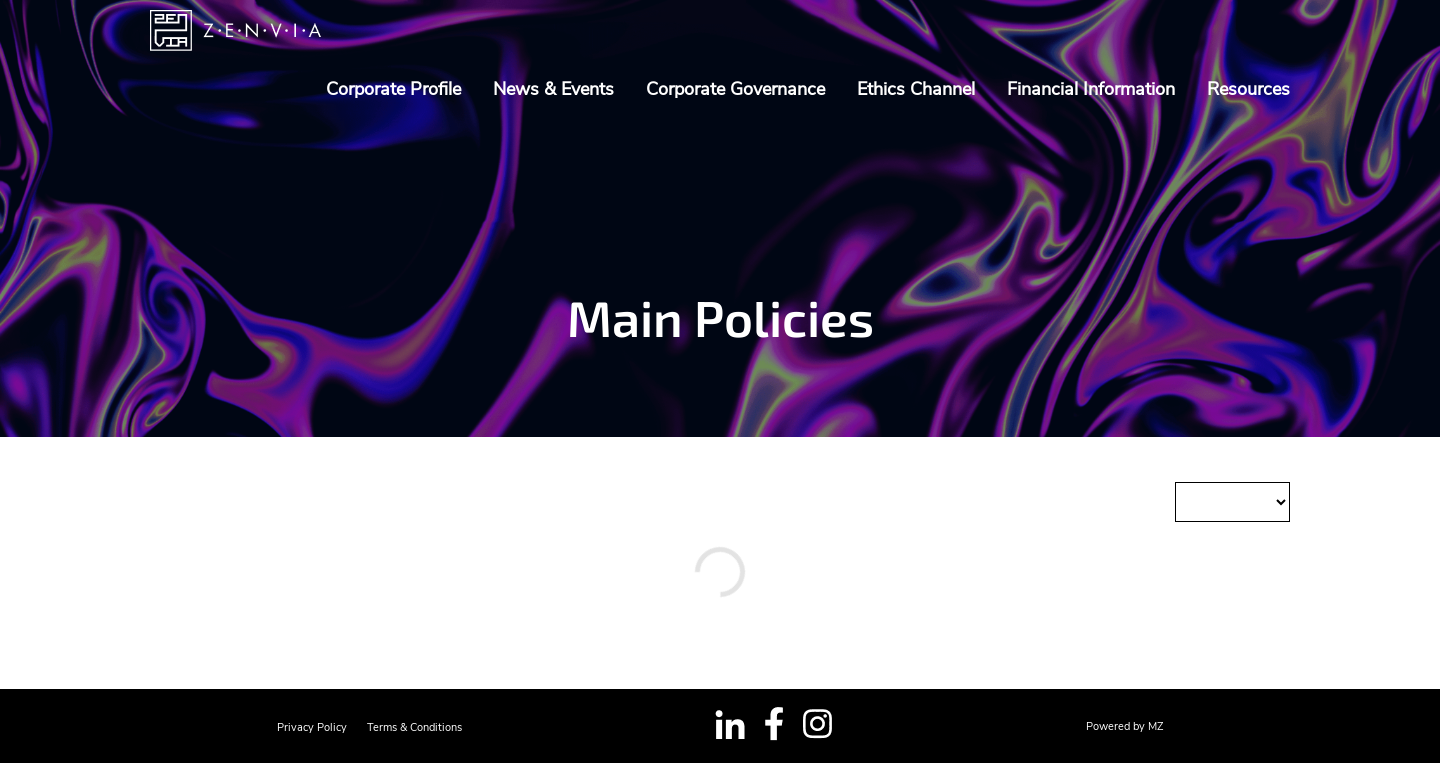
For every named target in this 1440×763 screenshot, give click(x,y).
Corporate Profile (393, 89)
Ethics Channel (916, 89)
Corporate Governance (735, 89)
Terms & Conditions (414, 727)
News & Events (553, 89)
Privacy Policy (312, 727)
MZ (1155, 726)
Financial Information (1091, 89)
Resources (1248, 89)
